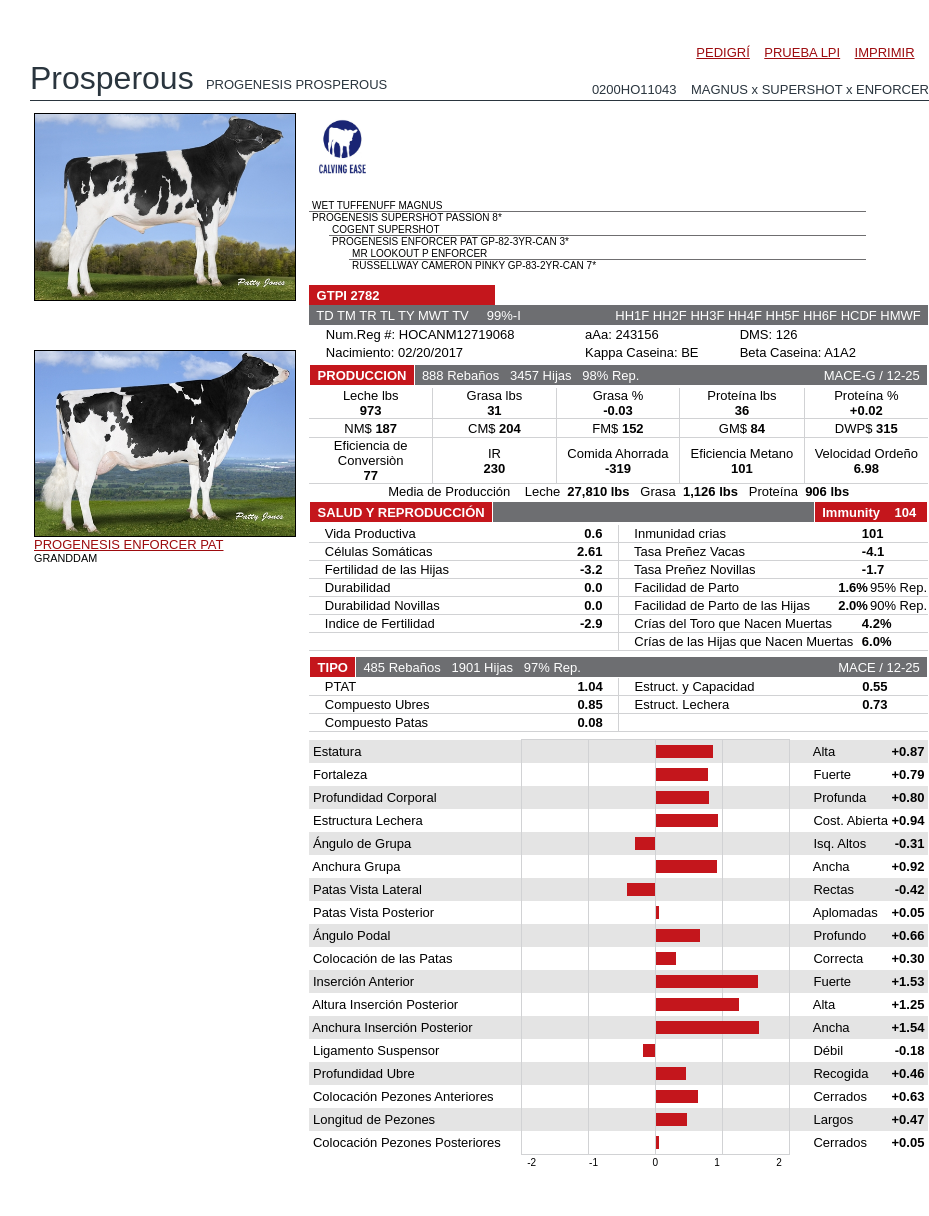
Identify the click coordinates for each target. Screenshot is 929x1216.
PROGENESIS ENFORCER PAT (129, 544)
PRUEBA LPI (802, 52)
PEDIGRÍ (722, 52)
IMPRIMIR (885, 52)
